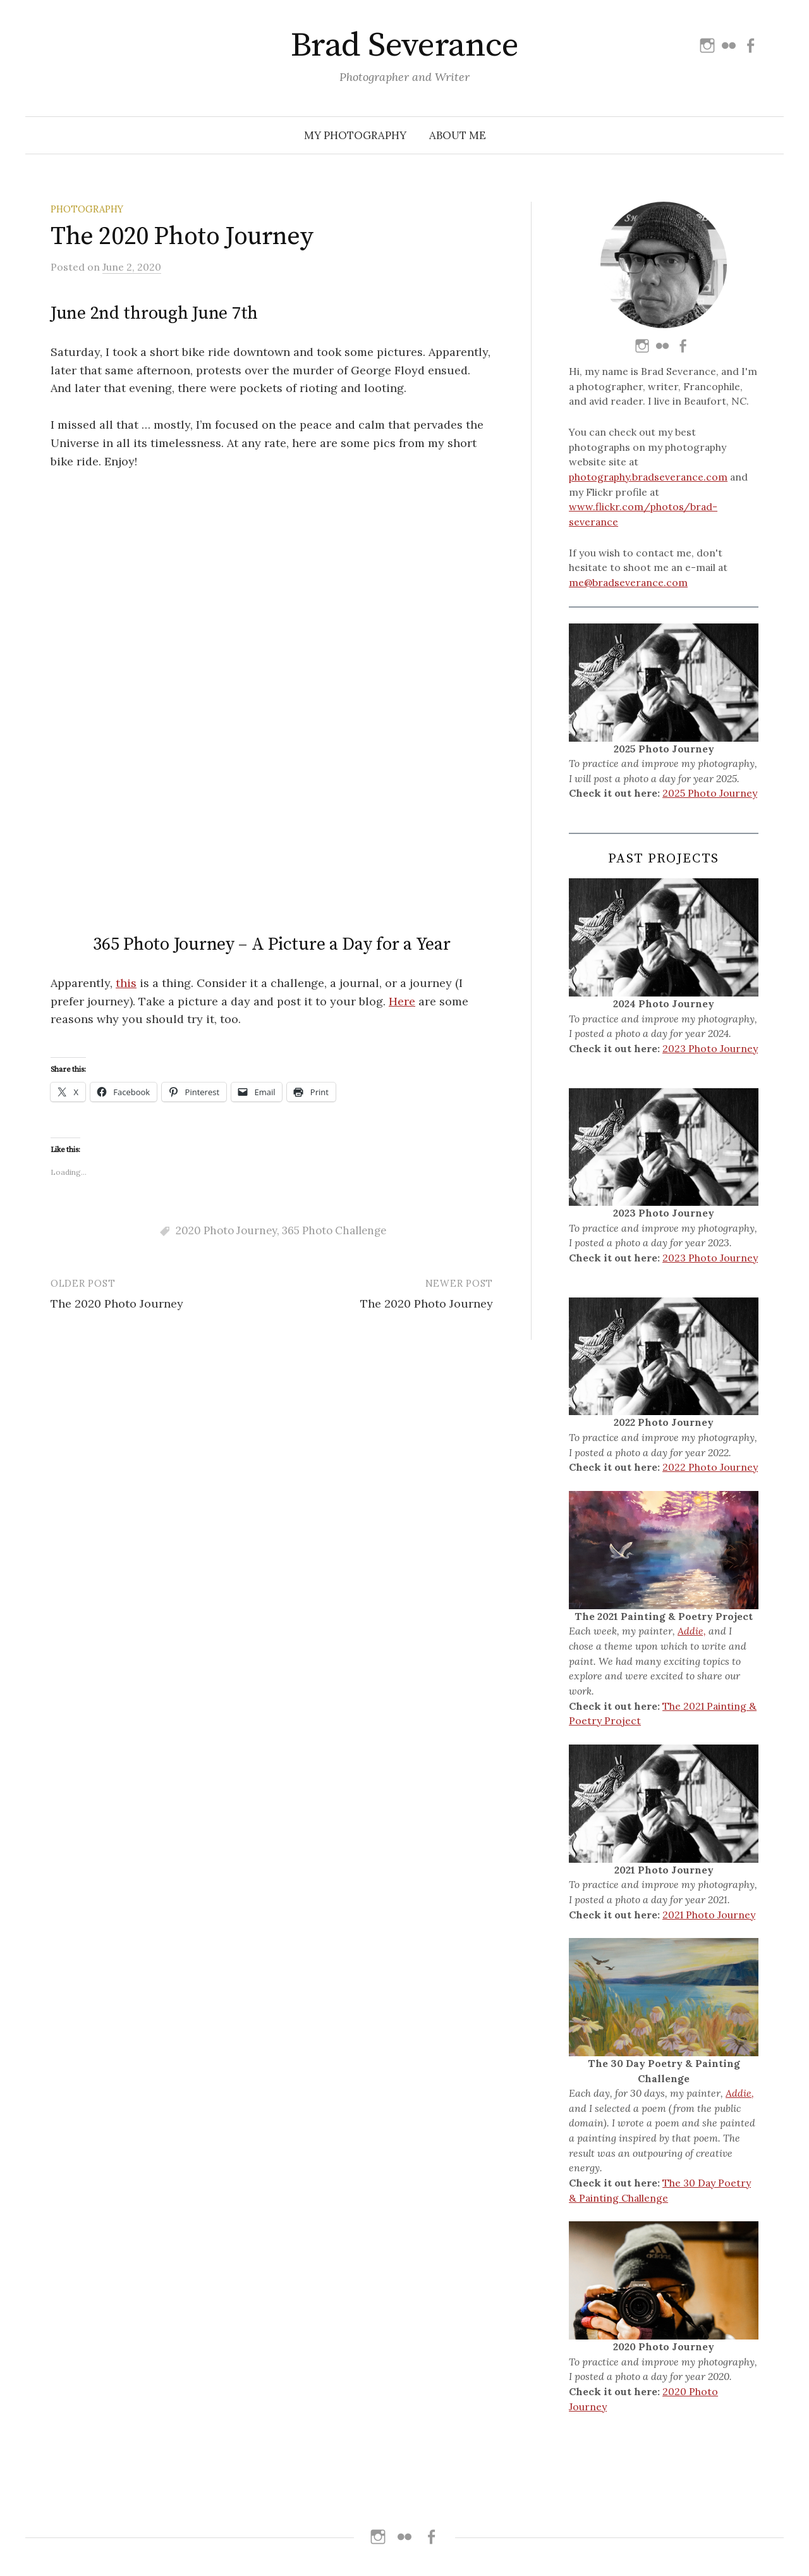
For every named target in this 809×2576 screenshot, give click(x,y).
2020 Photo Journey (226, 828)
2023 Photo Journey (710, 1048)
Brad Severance (404, 45)
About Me (457, 135)
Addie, (692, 1630)
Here (402, 598)
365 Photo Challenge (334, 828)
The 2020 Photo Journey (117, 900)
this (126, 580)
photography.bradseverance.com (648, 476)
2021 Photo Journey (708, 1914)
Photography (87, 209)
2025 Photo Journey (709, 793)
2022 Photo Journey (710, 1467)
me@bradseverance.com (628, 582)
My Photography (355, 135)
